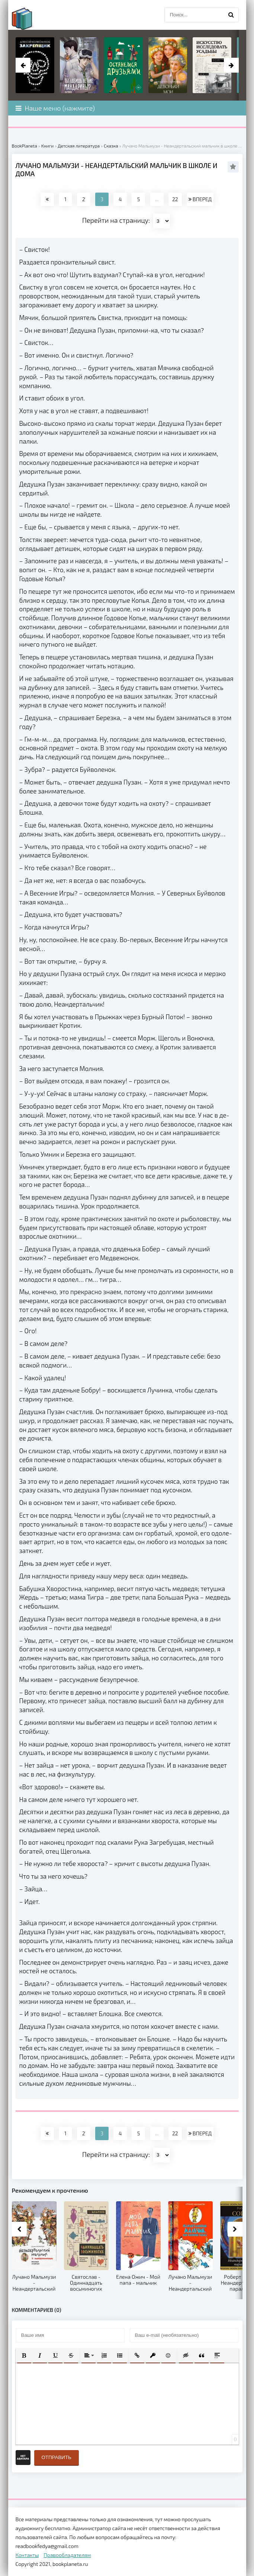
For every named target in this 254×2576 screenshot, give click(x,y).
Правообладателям (67, 2555)
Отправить (56, 2457)
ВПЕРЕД (200, 199)
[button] (24, 2355)
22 (175, 199)
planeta (28, 18)
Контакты (27, 2555)
